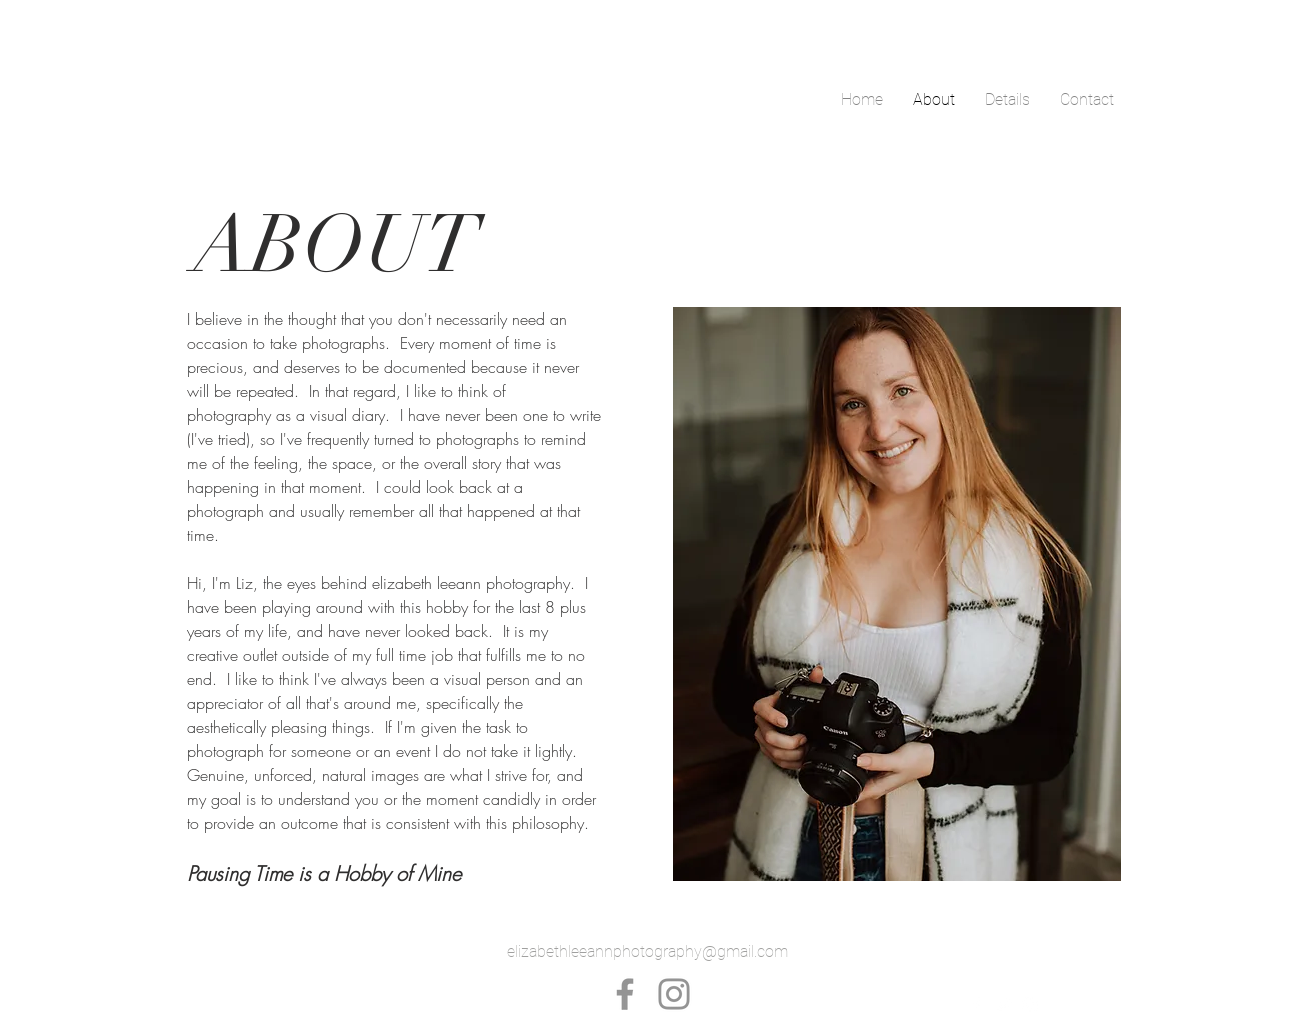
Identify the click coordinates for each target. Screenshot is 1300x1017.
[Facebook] (625, 994)
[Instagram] (674, 994)
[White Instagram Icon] (1030, 1005)
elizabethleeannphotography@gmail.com (647, 951)
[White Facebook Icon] (976, 1005)
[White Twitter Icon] (1003, 1005)
